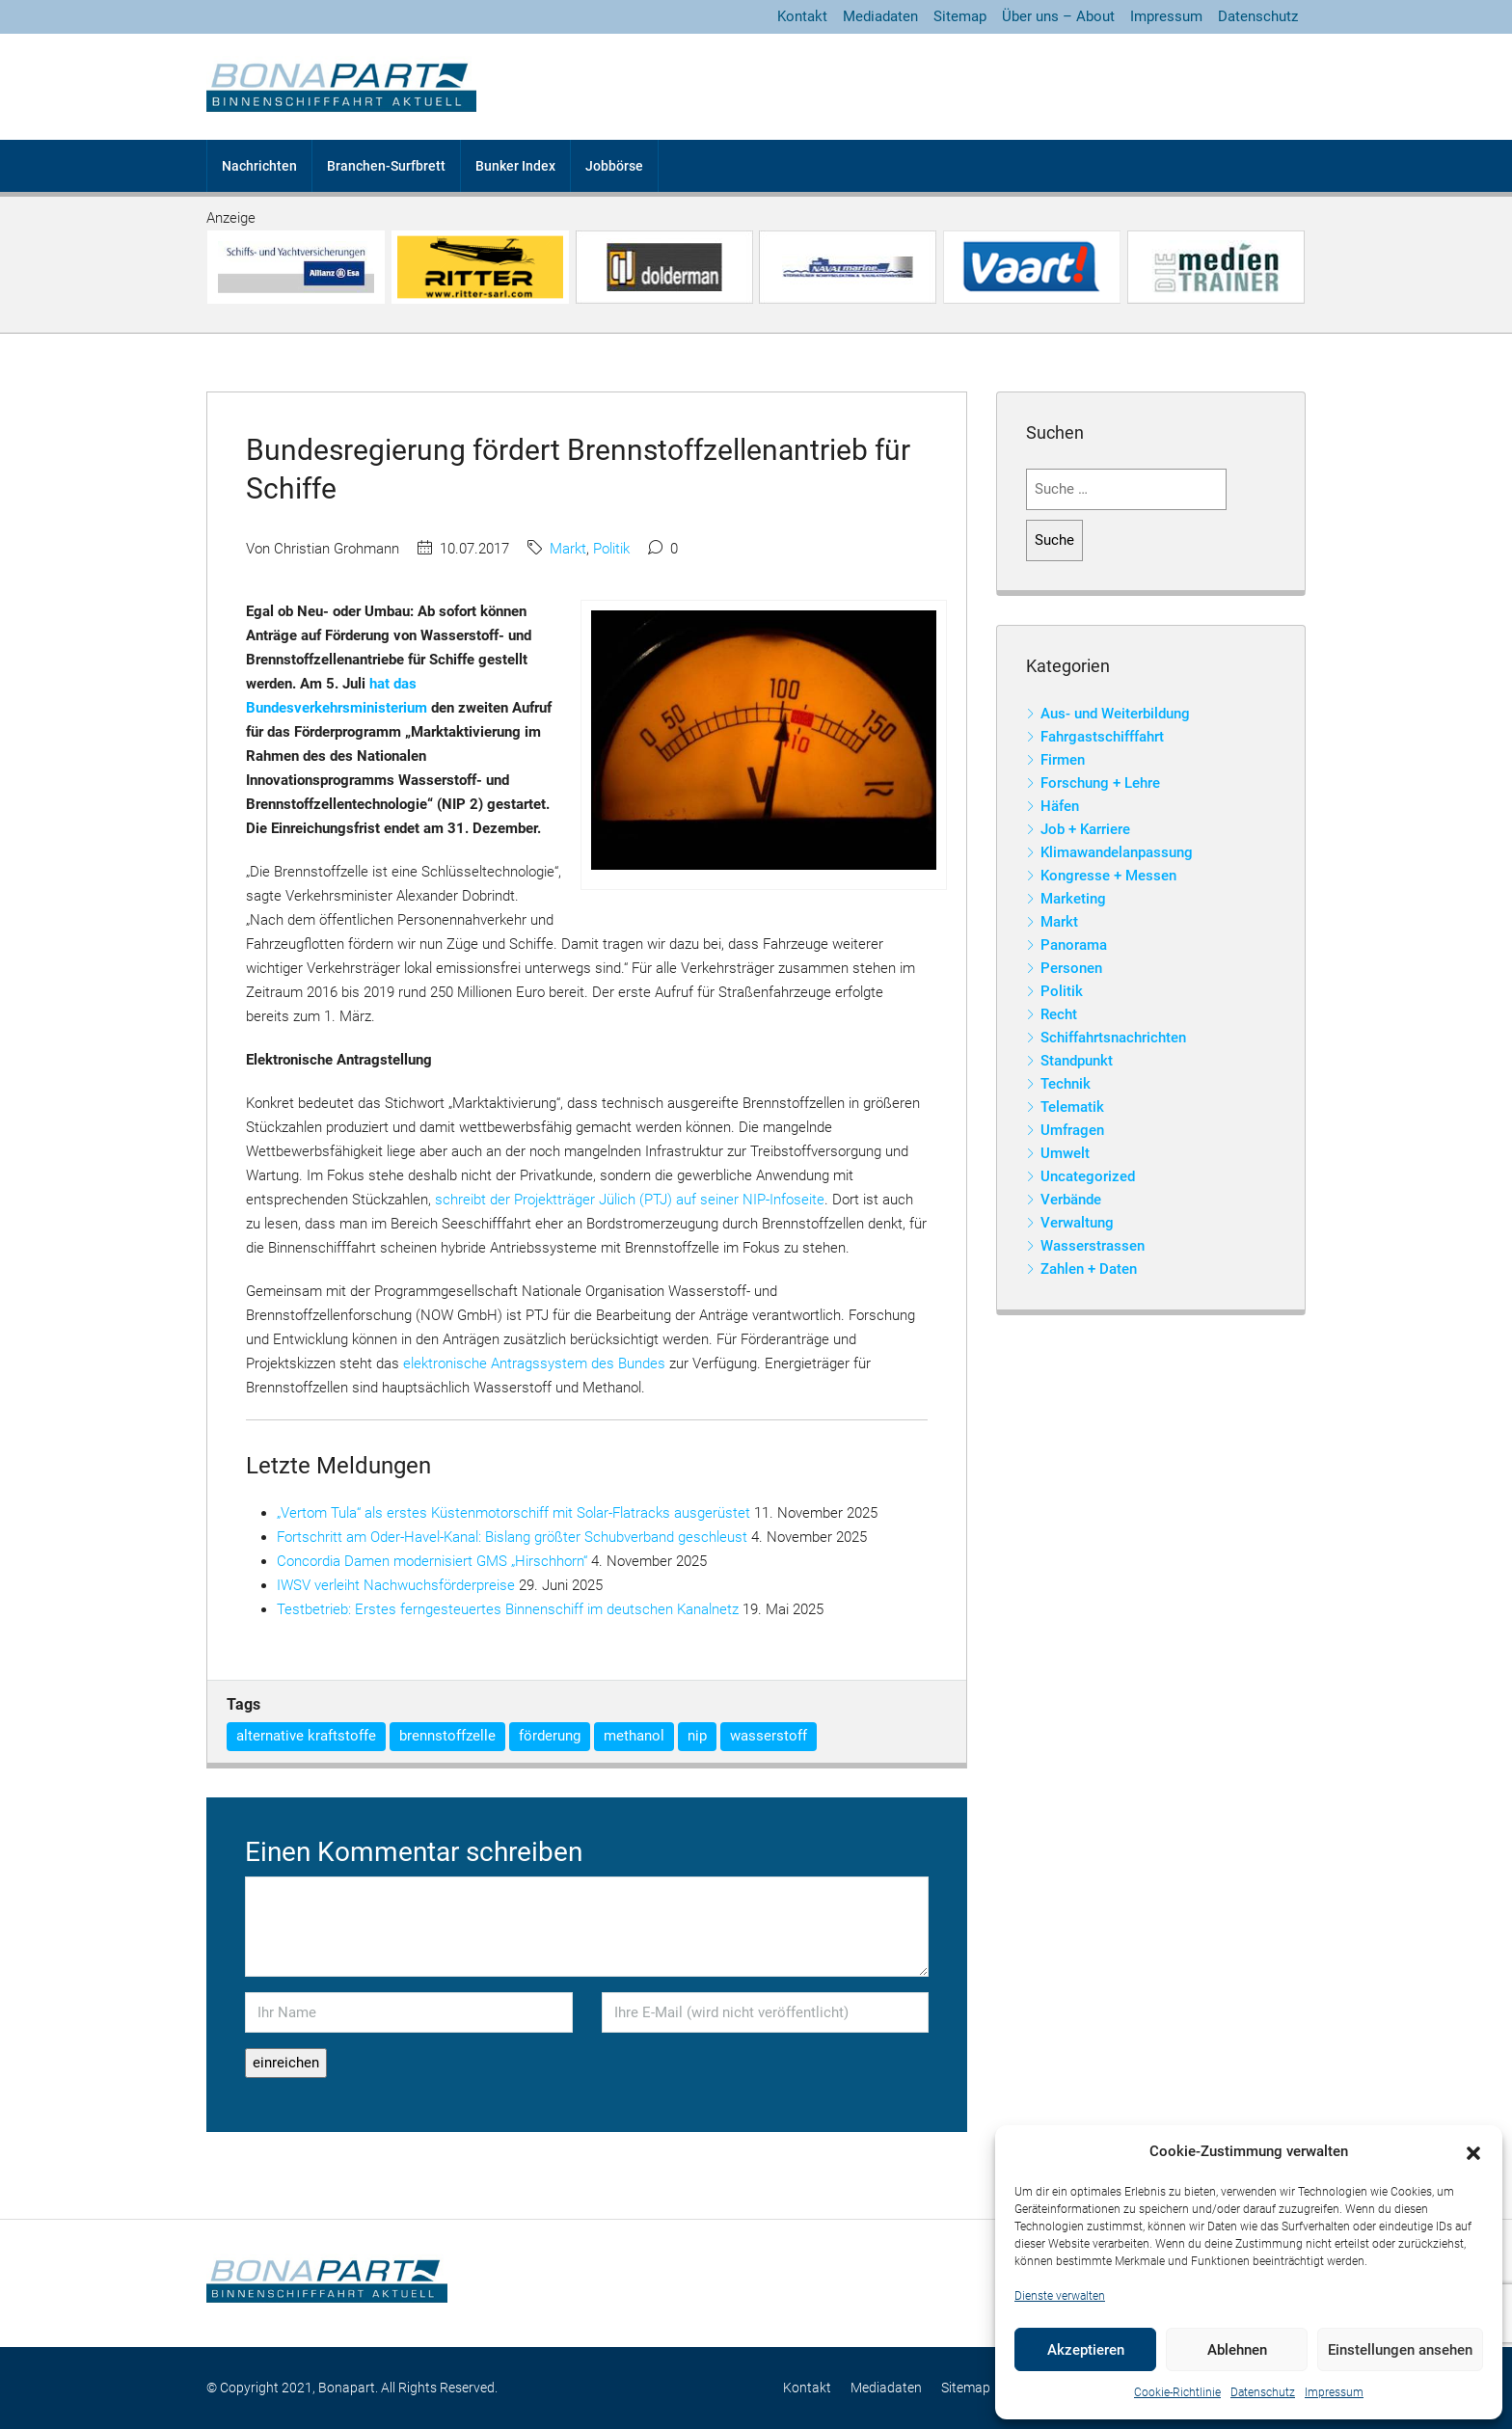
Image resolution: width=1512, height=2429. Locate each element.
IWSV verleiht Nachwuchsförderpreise (396, 1585)
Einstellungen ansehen (1400, 2350)
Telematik (1072, 1107)
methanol (634, 1735)
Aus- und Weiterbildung (1115, 713)
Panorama (1073, 945)
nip (697, 1735)
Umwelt (1065, 1153)
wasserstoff (768, 1735)
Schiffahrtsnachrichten (1113, 1037)
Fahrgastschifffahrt (1102, 736)
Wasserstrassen (1092, 1246)
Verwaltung (1077, 1222)
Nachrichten (259, 166)
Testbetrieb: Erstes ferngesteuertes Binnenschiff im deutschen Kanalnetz (508, 1609)
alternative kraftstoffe (306, 1735)
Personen (1071, 968)
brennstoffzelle (447, 1735)
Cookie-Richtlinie (1177, 2392)
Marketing (1073, 898)
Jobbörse (614, 166)
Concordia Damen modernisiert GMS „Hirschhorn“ (432, 1561)
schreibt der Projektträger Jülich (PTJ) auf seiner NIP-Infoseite (629, 1199)
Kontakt (802, 16)
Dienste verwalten (1059, 2296)
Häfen (1059, 806)
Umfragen (1072, 1130)
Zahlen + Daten (1088, 1269)
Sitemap (959, 16)
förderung (549, 1735)
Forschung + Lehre (1100, 783)
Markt (568, 548)
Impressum (1334, 2392)
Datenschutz (1262, 2392)
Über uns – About (1058, 16)
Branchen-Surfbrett (386, 166)
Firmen (1062, 760)
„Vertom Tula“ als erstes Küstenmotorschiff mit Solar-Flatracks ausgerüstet (513, 1513)
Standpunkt (1076, 1060)
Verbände (1070, 1199)
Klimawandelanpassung (1116, 852)
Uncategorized (1087, 1176)
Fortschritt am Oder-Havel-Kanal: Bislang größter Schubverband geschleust (512, 1537)
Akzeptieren (1085, 2350)
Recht (1058, 1014)
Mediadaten (880, 16)
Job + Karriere (1085, 829)
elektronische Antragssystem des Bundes (534, 1363)
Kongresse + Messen (1108, 875)
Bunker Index (515, 166)
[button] (1473, 2152)
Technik (1065, 1084)
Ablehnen (1237, 2350)
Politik (611, 548)
